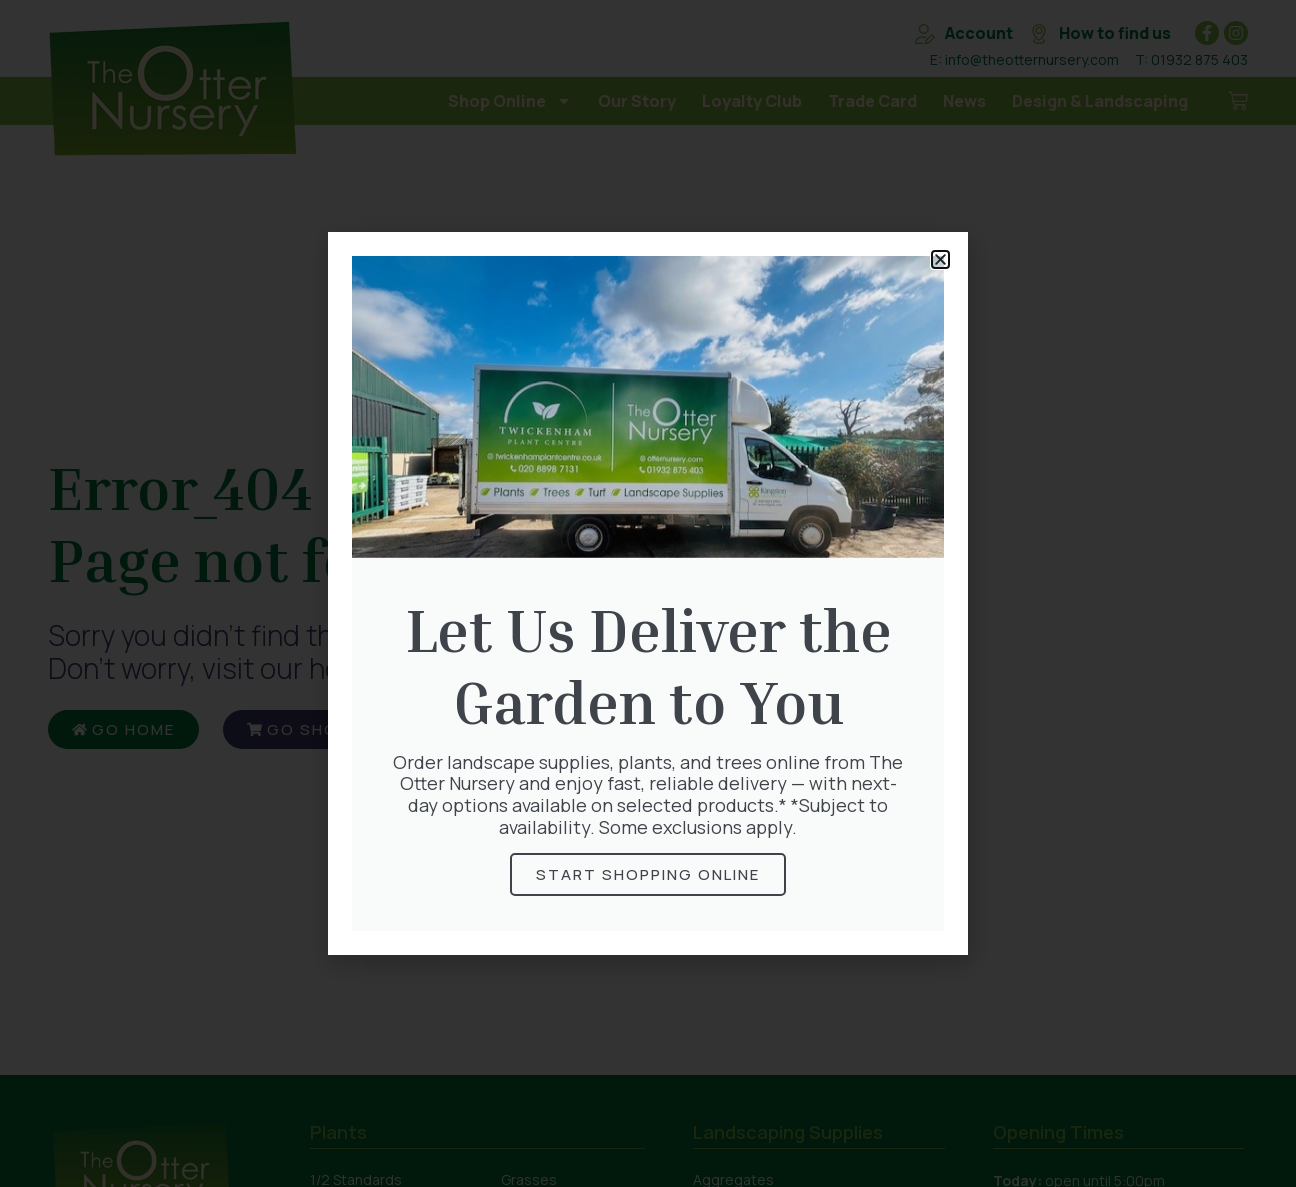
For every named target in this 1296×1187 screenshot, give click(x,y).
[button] (940, 259)
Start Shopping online (648, 874)
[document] (648, 593)
